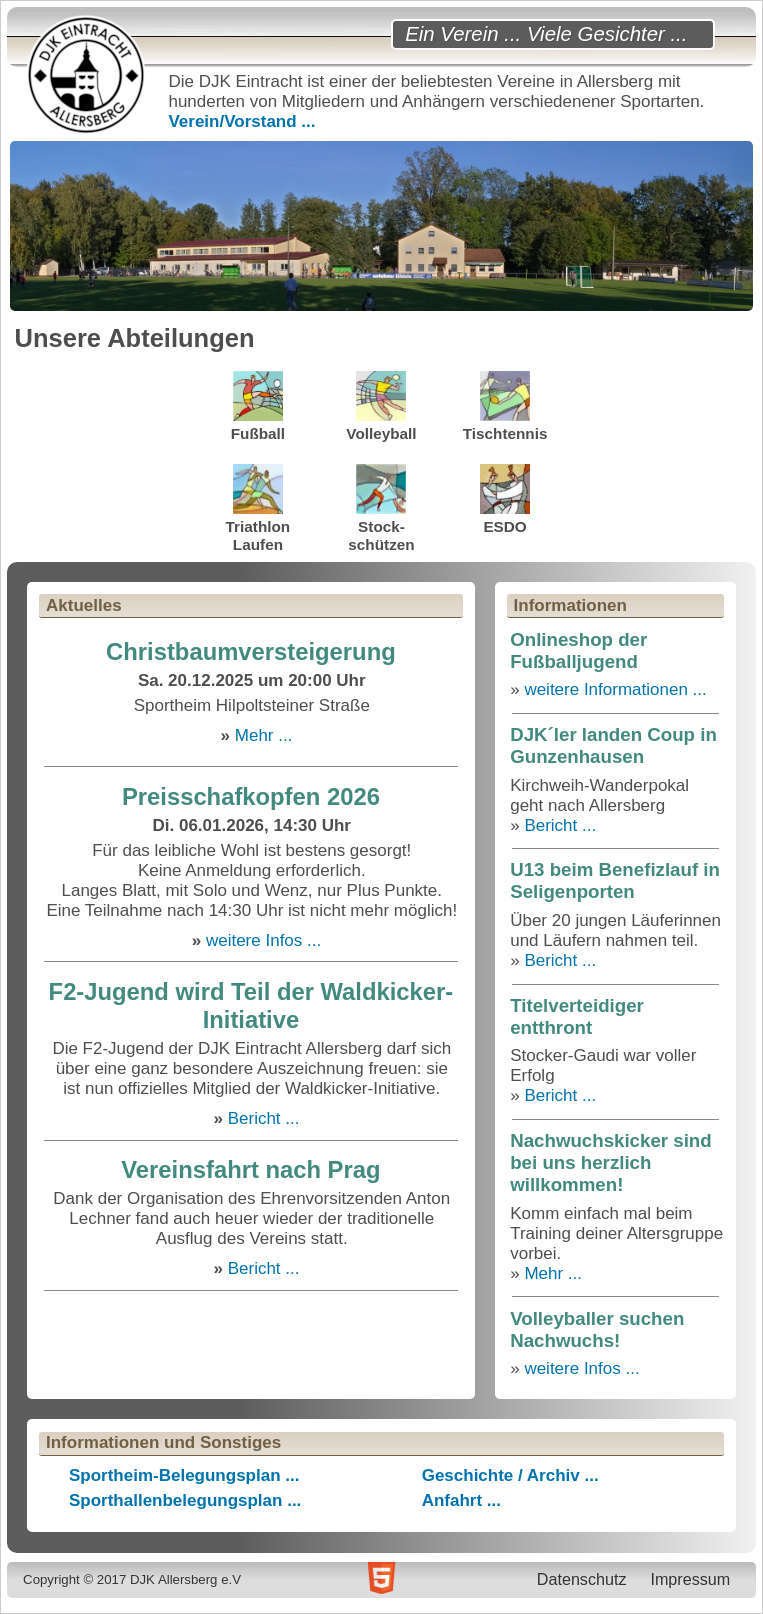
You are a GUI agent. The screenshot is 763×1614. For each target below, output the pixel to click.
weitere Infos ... (263, 940)
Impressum (690, 1579)
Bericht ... (264, 1118)
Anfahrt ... (461, 1500)
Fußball (258, 406)
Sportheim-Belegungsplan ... (184, 1475)
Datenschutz (582, 1579)
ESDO (505, 499)
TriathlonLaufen (258, 508)
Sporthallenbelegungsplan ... (185, 1500)
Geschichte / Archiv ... (510, 1475)
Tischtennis (505, 406)
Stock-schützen (381, 508)
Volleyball (381, 406)
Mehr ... (264, 735)
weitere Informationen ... (615, 689)
